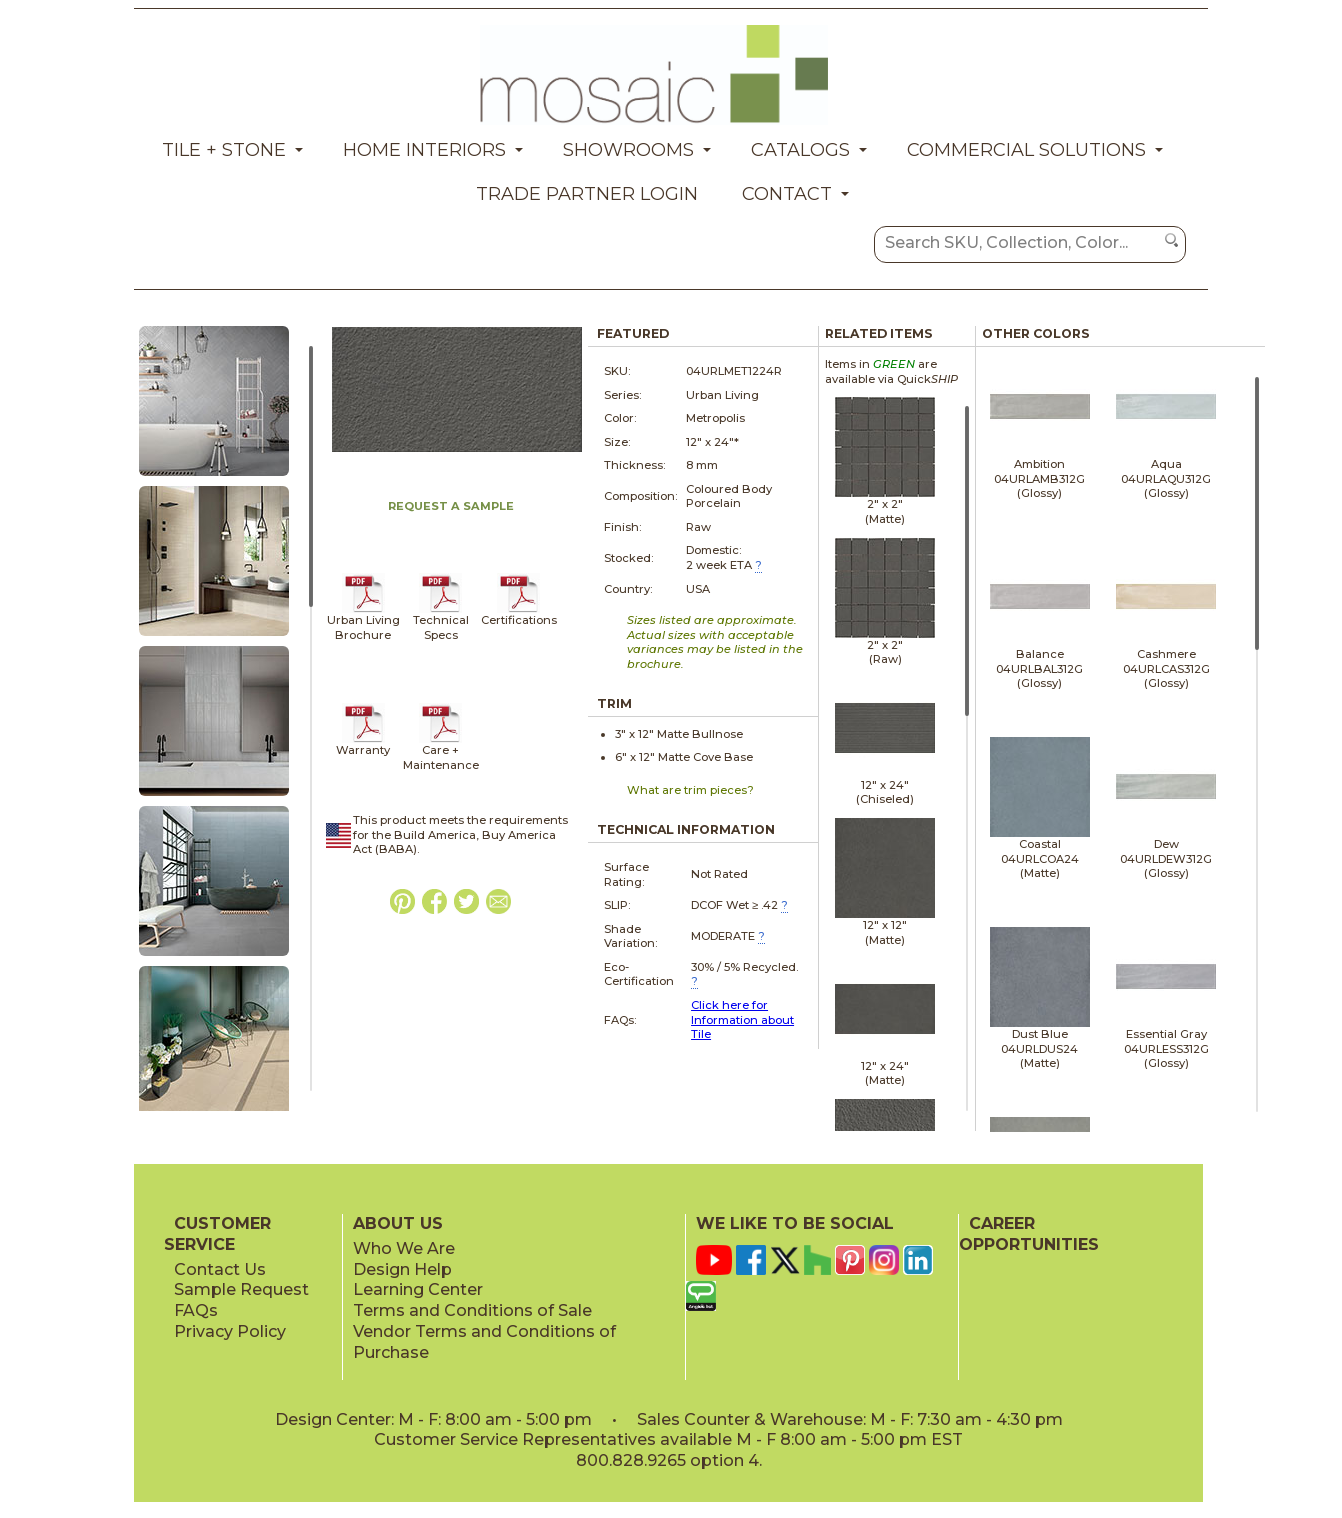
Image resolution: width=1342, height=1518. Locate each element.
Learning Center (418, 1289)
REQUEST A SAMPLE (451, 506)
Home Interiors (424, 150)
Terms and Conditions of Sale (472, 1310)
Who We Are (404, 1248)
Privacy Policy (230, 1331)
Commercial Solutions (1026, 150)
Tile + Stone (224, 150)
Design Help (402, 1269)
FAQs (196, 1310)
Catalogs (800, 150)
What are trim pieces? (690, 790)
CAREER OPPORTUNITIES (1029, 1234)
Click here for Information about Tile (742, 1019)
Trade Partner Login (587, 194)
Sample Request (241, 1289)
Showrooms (628, 150)
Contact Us (220, 1269)
